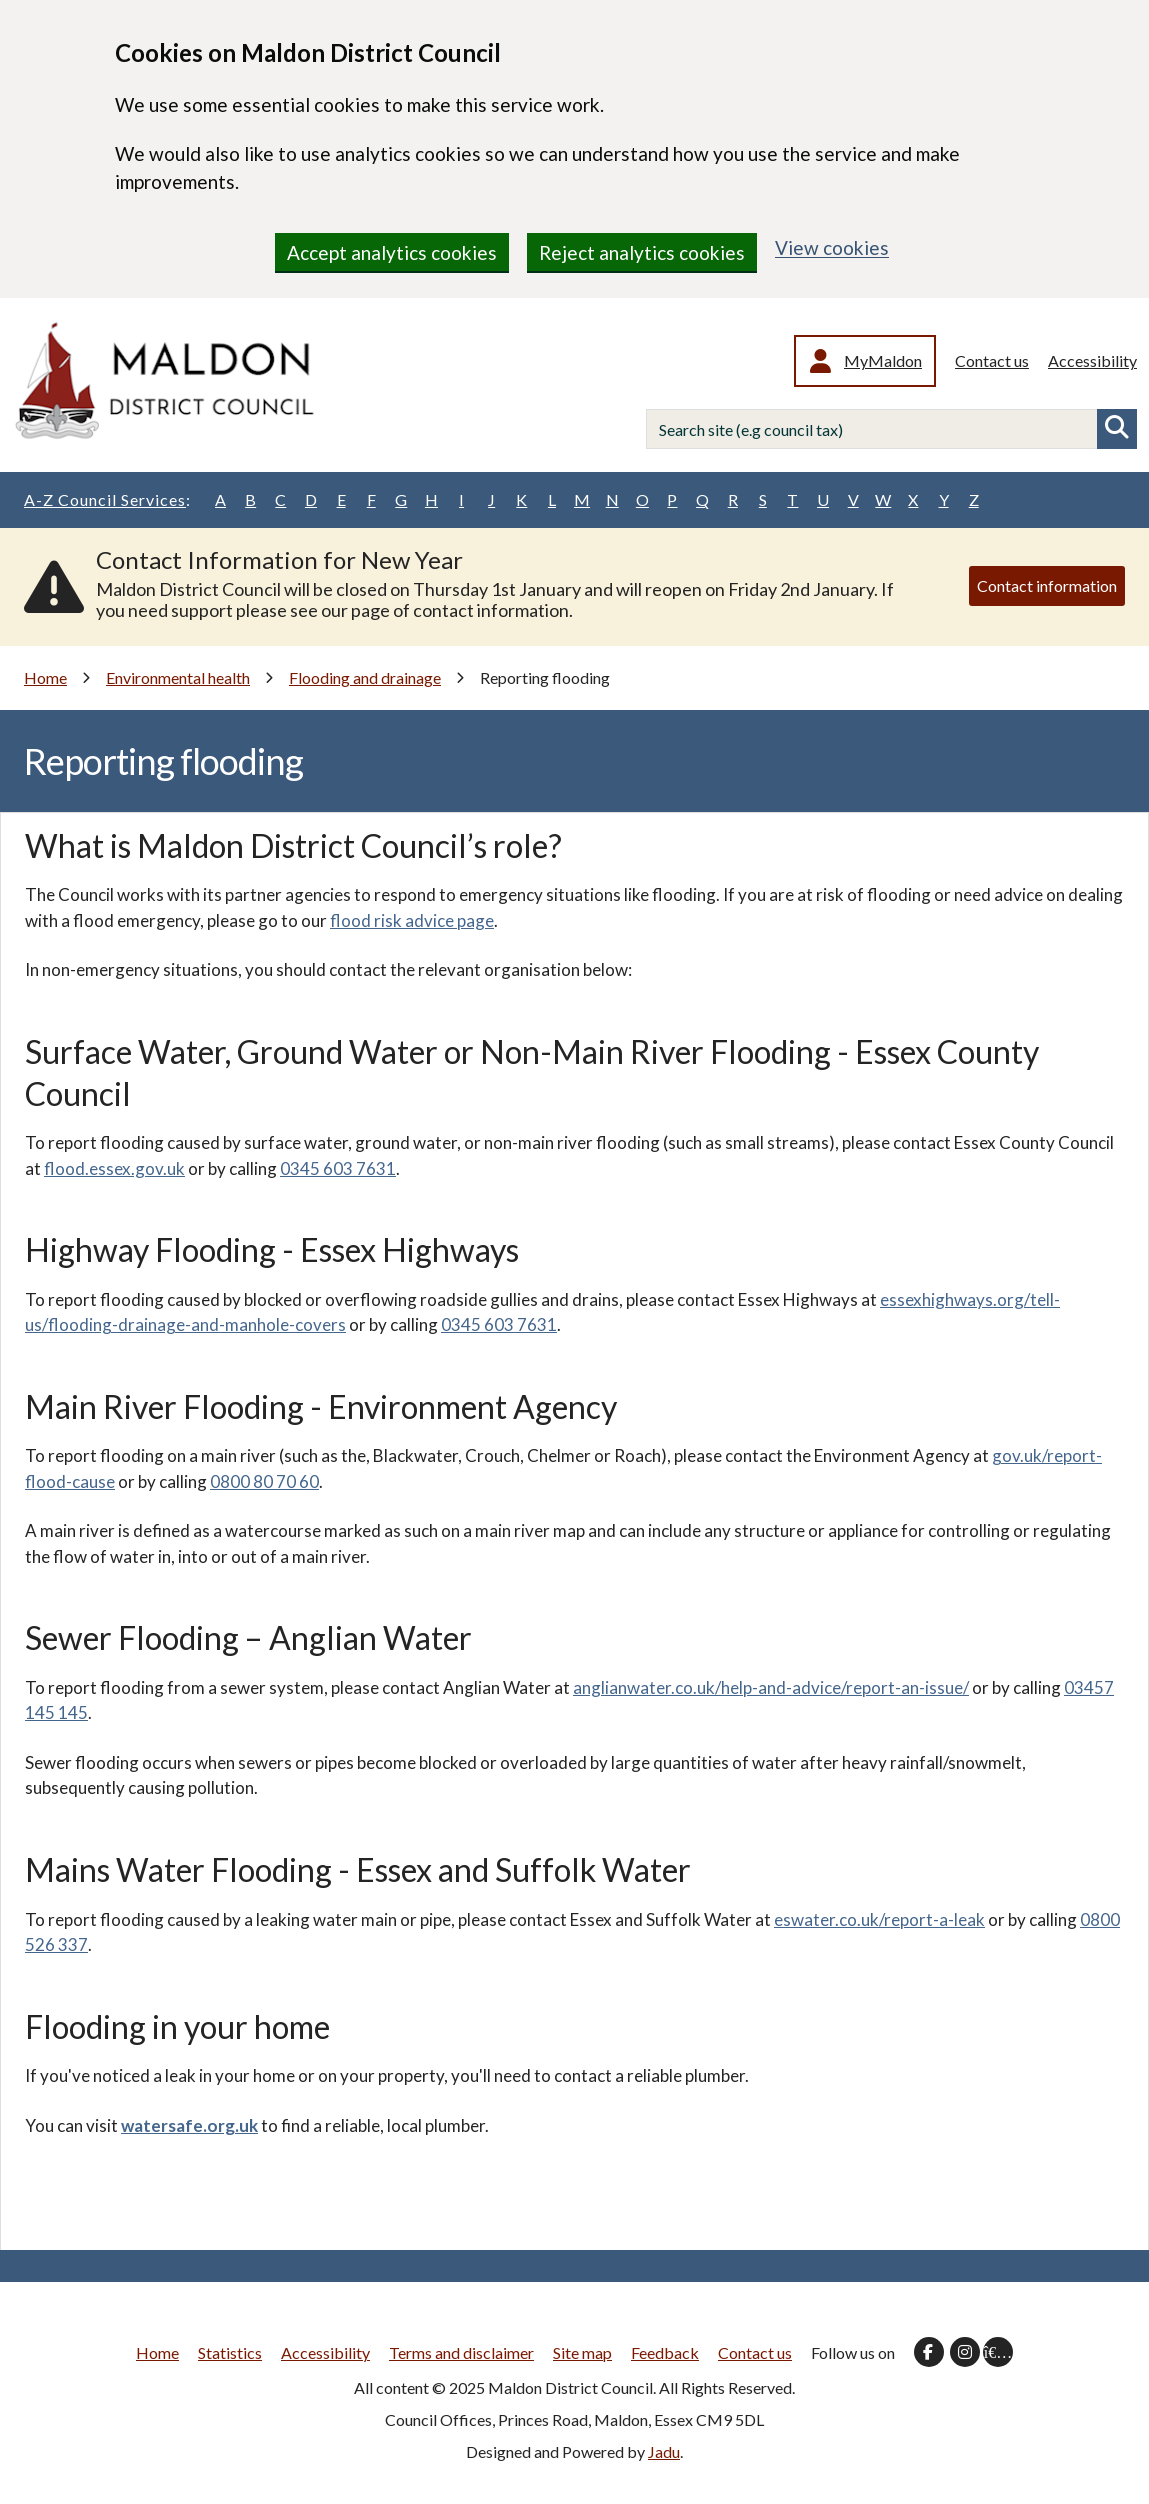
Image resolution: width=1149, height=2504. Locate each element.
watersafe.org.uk (189, 2125)
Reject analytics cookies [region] (642, 252)
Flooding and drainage (365, 677)
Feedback (665, 2352)
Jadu (664, 2451)
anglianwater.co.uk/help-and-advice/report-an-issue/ (771, 1687)
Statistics (230, 2352)
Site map (582, 2352)
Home (45, 677)
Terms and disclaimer (461, 2352)
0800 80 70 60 (264, 1481)
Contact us (992, 360)
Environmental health (178, 677)
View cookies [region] (832, 247)
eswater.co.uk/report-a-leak (879, 1919)
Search (1117, 429)
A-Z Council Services (107, 500)
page (474, 920)
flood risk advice (392, 920)
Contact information (1047, 585)
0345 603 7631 (338, 1168)
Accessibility (1092, 360)
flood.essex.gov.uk (114, 1168)
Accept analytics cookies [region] (392, 252)
